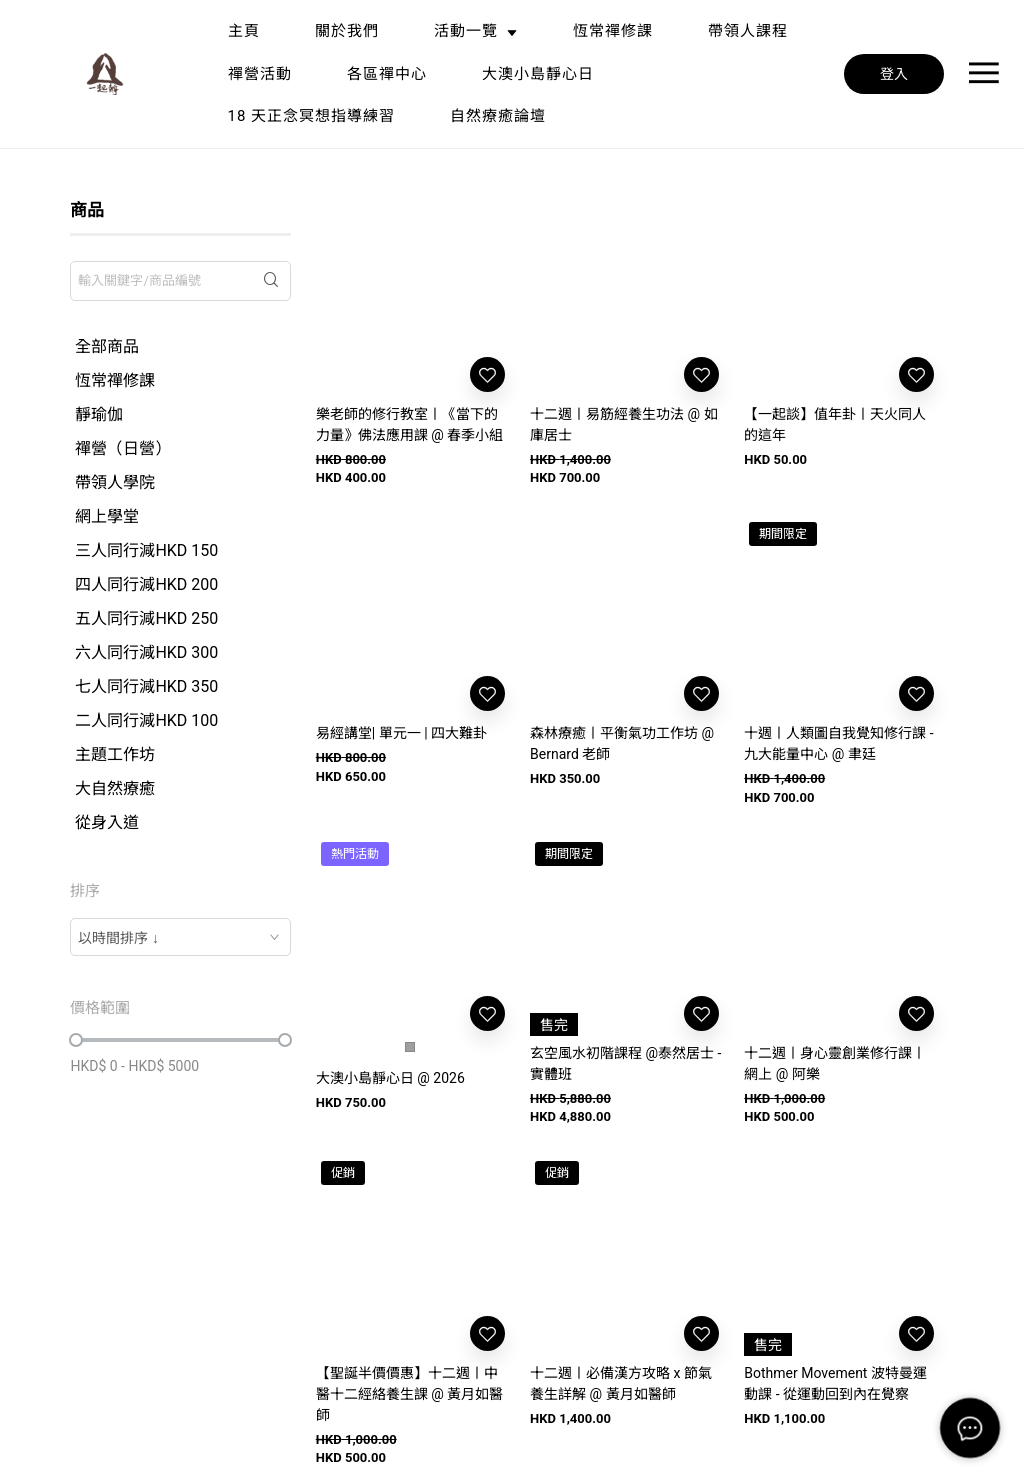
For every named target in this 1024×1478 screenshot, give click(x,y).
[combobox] (180, 937)
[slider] (76, 1040)
